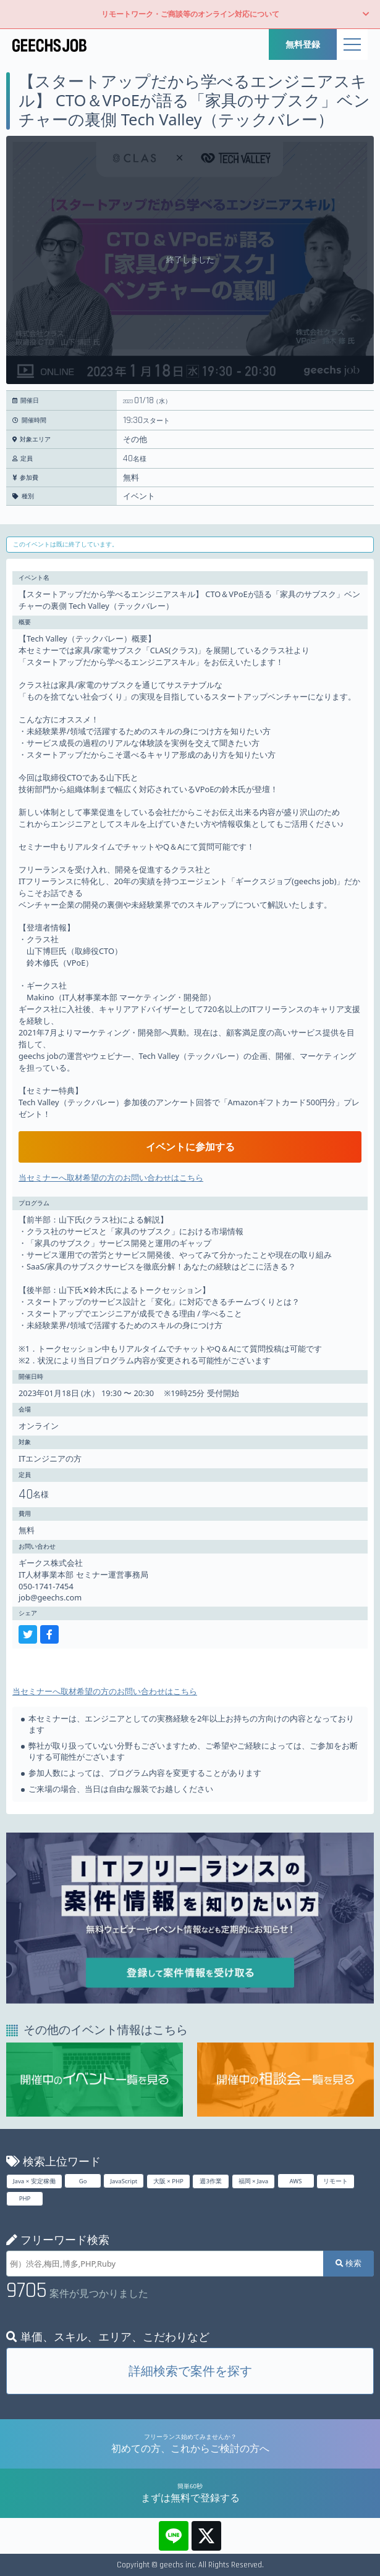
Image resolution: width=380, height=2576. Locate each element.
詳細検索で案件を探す (190, 2370)
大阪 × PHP (168, 2181)
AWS (296, 2181)
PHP (25, 2198)
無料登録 (302, 44)
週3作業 (211, 2181)
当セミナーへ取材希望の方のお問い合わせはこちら (111, 1177)
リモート (335, 2181)
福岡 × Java (254, 2181)
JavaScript (123, 2181)
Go (83, 2181)
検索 (348, 2263)
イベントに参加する (190, 1146)
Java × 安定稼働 (34, 2181)
